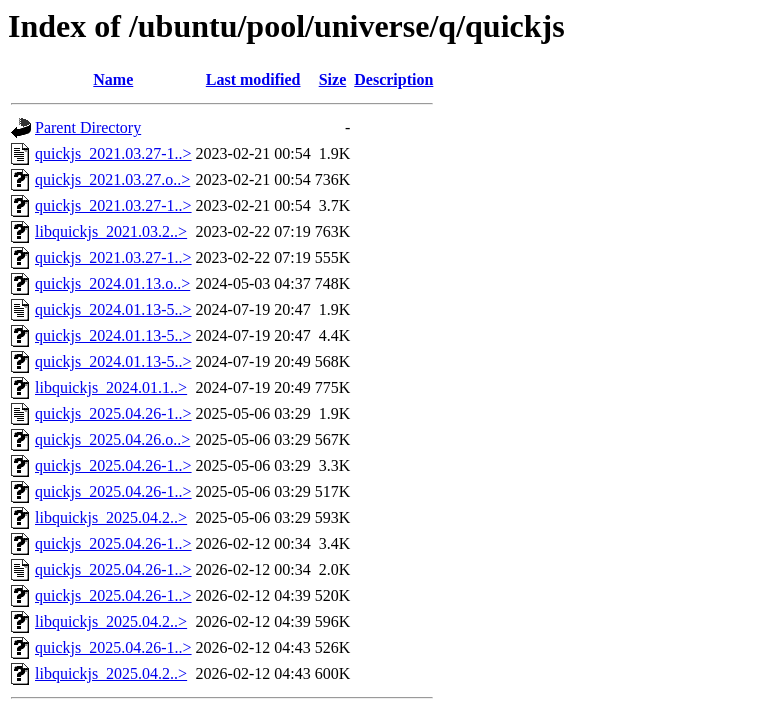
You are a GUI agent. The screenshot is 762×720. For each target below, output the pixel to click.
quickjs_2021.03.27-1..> (113, 153)
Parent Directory (88, 127)
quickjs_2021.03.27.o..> (112, 179)
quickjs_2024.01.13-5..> (113, 309)
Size (333, 79)
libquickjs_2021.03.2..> (111, 231)
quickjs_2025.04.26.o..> (112, 439)
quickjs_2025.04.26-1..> (113, 413)
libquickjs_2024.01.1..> (111, 387)
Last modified (253, 79)
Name (113, 79)
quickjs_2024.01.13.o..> (112, 283)
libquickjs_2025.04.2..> (111, 517)
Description (393, 79)
